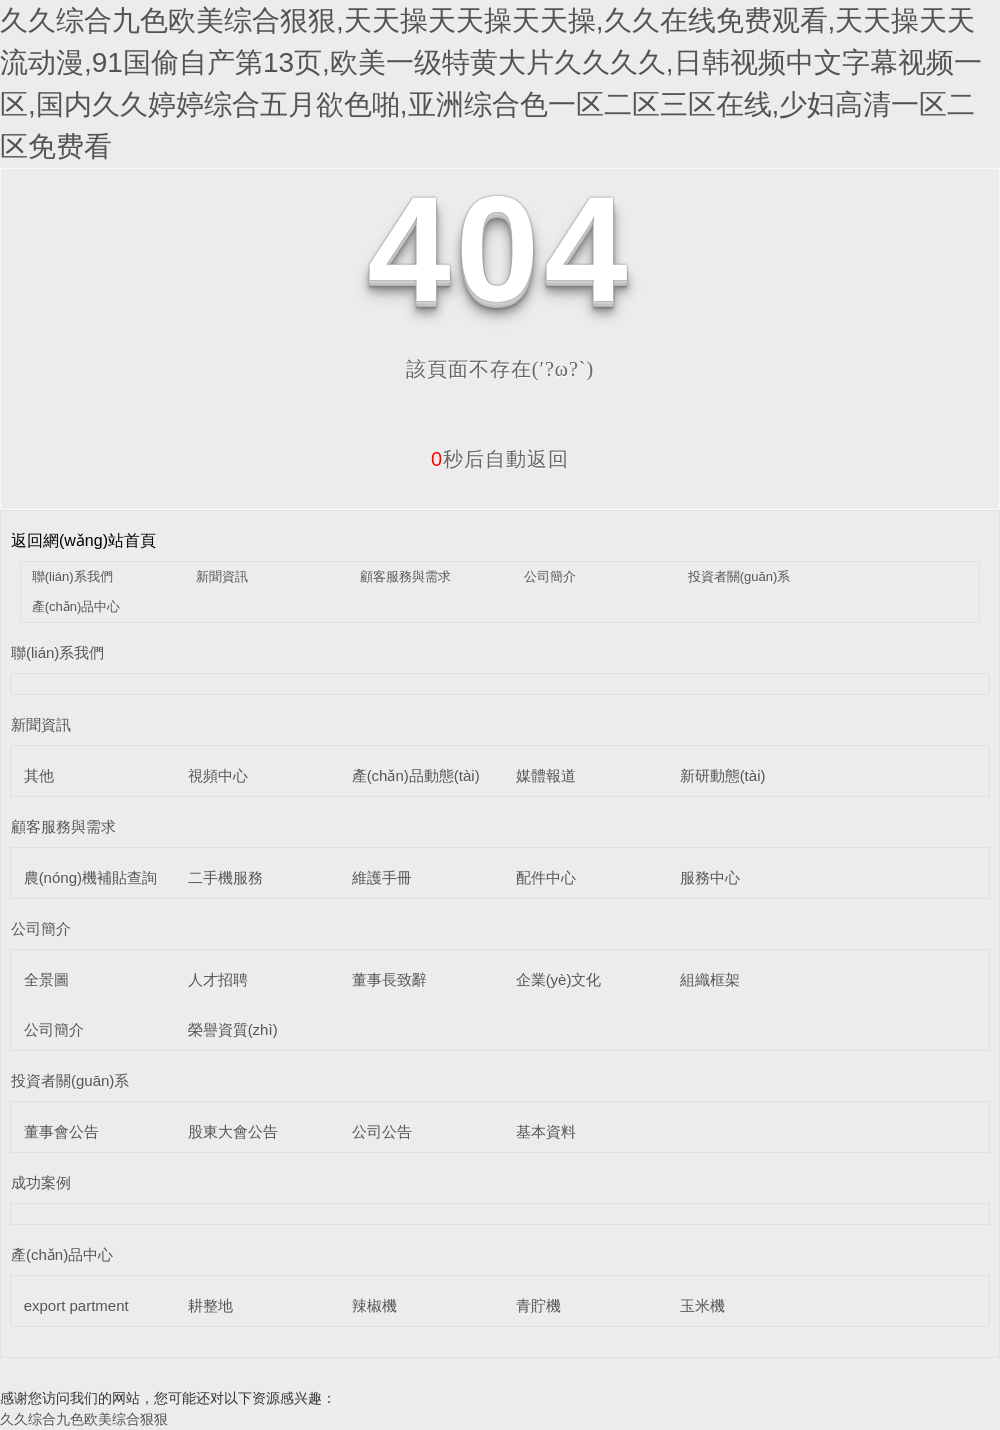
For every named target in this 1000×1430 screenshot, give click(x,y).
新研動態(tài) (723, 775)
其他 (39, 775)
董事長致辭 (389, 979)
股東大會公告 (233, 1131)
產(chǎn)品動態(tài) (416, 775)
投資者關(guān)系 (739, 576)
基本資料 (546, 1131)
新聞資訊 (222, 576)
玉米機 (702, 1305)
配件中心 (546, 877)
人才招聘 (218, 979)
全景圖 (46, 979)
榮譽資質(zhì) (233, 1029)
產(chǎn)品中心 (76, 606)
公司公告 (382, 1131)
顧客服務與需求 (405, 576)
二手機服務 (225, 877)
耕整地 (210, 1305)
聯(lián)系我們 (72, 576)
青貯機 (538, 1305)
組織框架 (710, 979)
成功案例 (41, 1182)
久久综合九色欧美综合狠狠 (84, 1419)
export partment (76, 1305)
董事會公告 (61, 1131)
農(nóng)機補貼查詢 (90, 877)
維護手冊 (382, 877)
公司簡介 (550, 576)
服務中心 (710, 877)
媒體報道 (546, 775)
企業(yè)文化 (559, 979)
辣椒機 (374, 1305)
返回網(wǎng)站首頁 (83, 540)
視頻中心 (218, 775)
